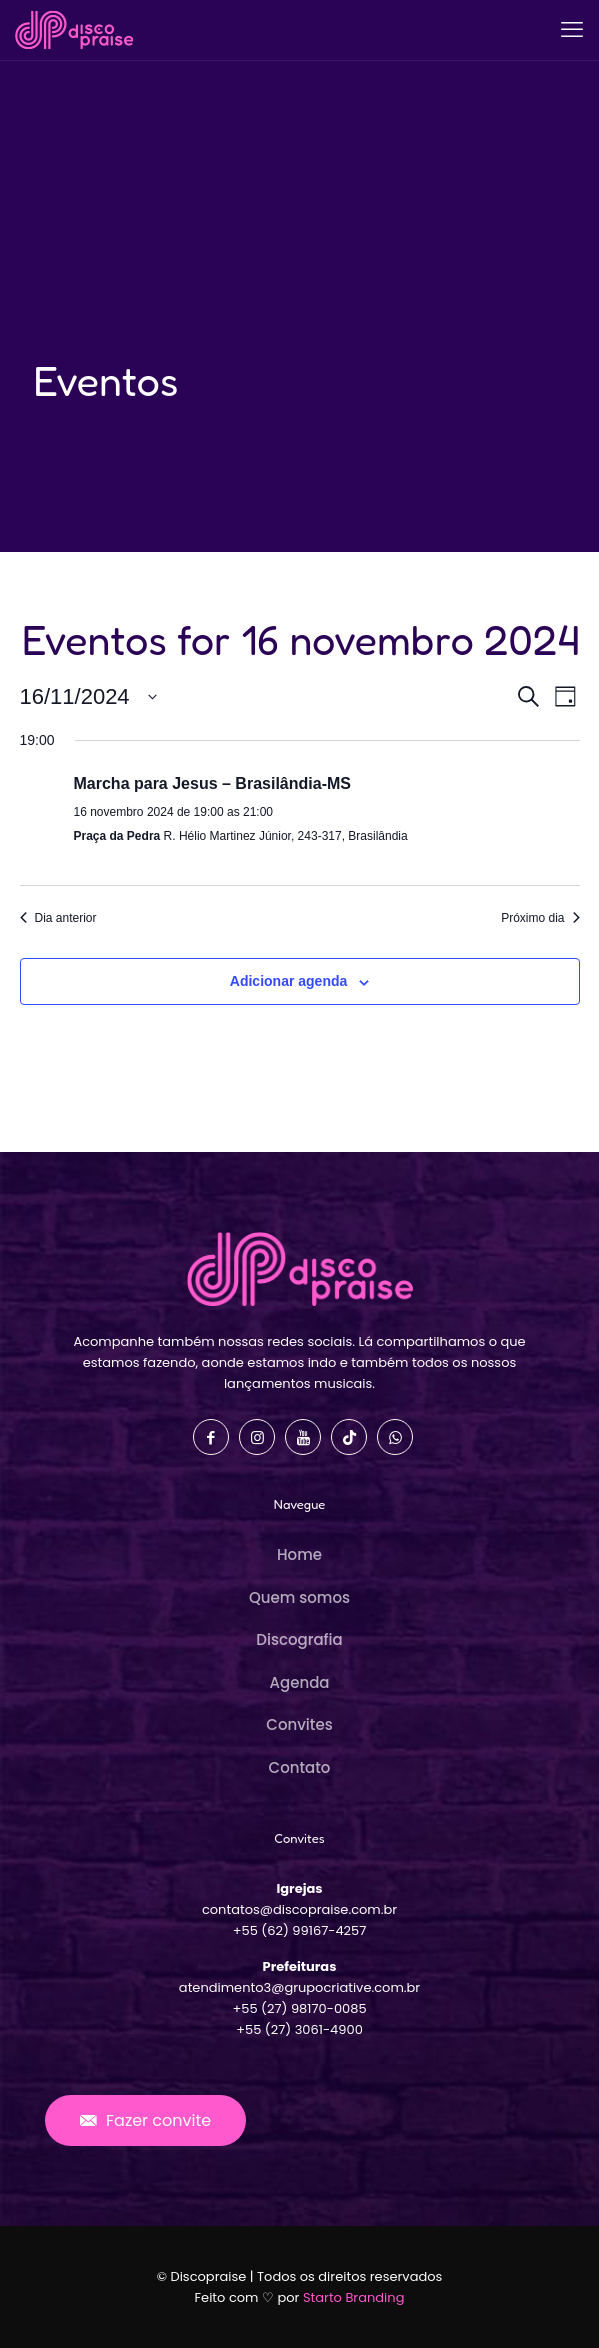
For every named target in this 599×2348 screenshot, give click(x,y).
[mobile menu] (572, 30)
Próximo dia (540, 918)
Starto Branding (354, 2297)
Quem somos (299, 1597)
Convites (299, 1724)
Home (299, 1554)
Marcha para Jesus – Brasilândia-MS (212, 783)
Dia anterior (58, 918)
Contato (300, 1767)
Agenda (300, 1682)
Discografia (299, 1639)
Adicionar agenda (288, 981)
